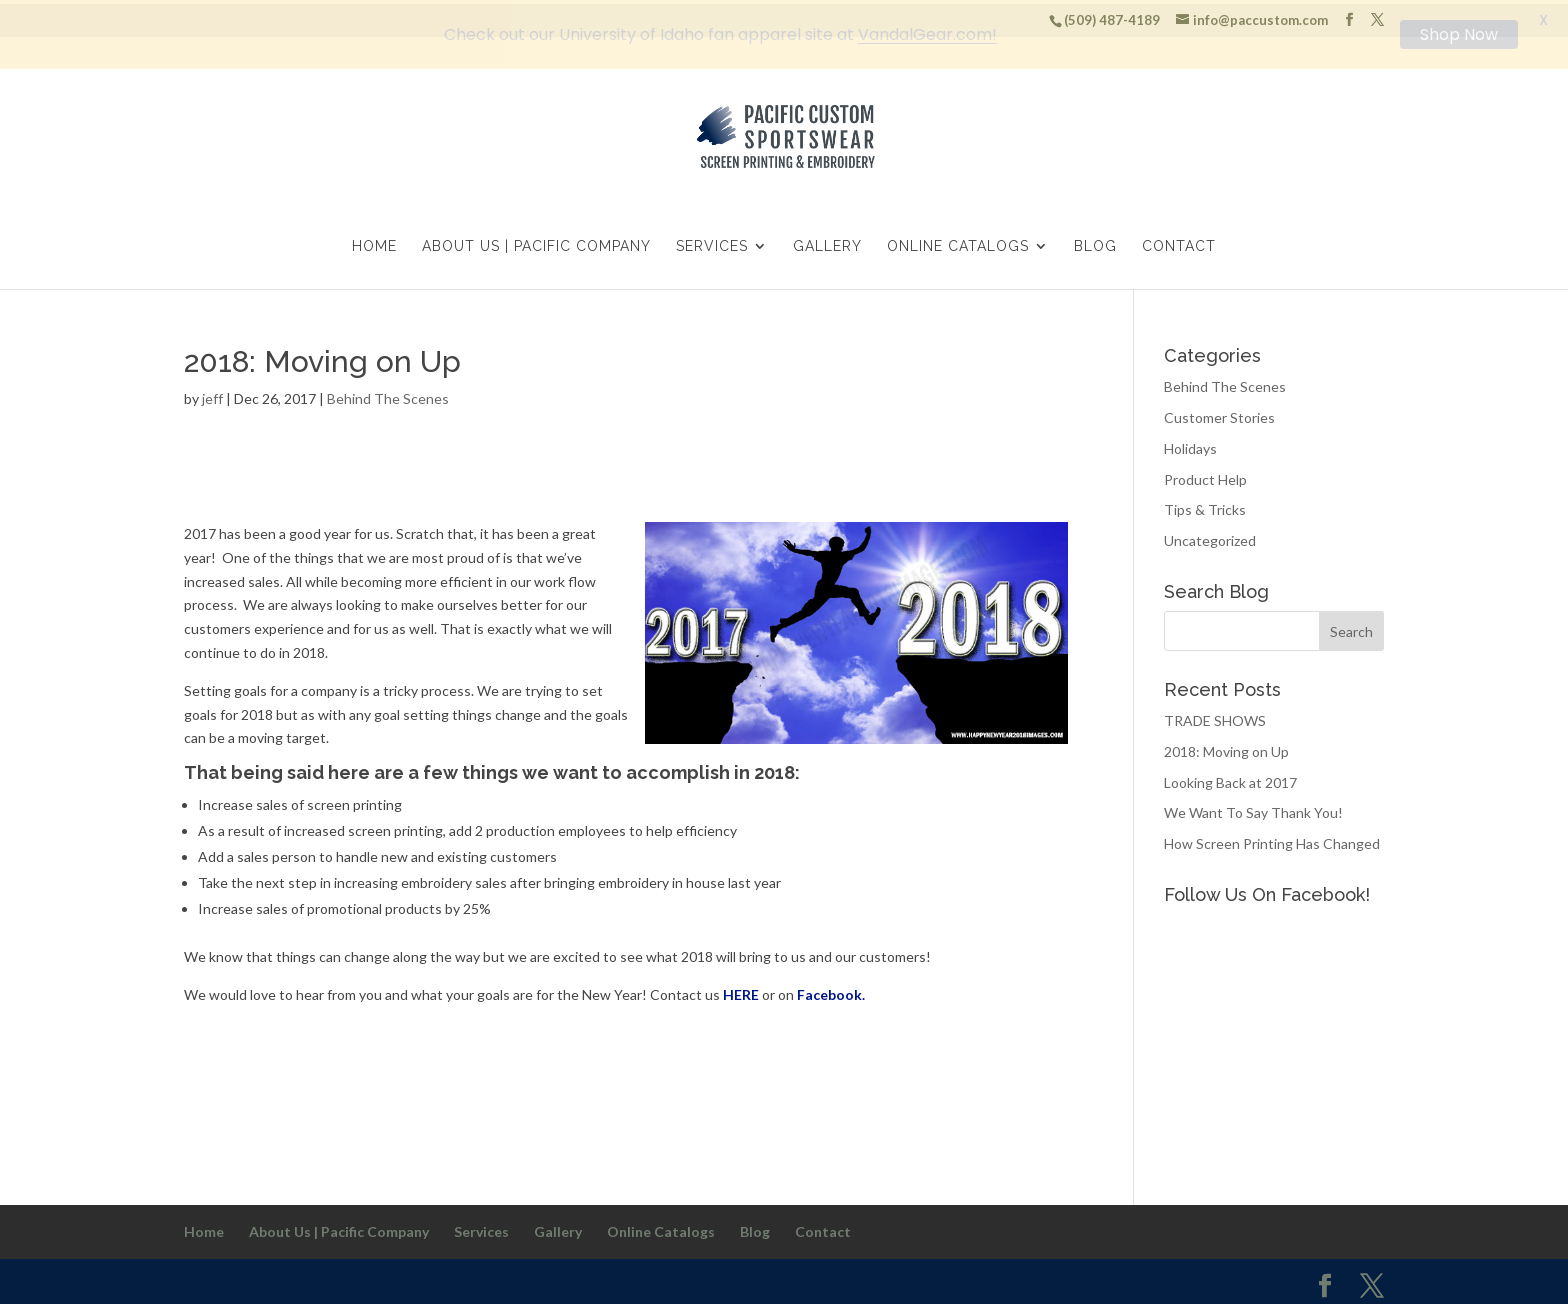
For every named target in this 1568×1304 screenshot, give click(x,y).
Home (374, 243)
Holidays (1190, 444)
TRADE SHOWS (1215, 716)
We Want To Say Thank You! (1253, 809)
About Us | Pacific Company (536, 243)
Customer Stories (1219, 413)
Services (712, 243)
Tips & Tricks (1205, 506)
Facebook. (831, 990)
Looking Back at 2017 (1230, 778)
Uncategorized (1210, 536)
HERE (741, 990)
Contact (1179, 243)
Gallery (827, 243)
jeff (212, 395)
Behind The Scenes (388, 395)
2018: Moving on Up (1226, 747)
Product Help (1205, 475)
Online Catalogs (958, 243)
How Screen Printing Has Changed (1272, 839)
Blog (1095, 243)
